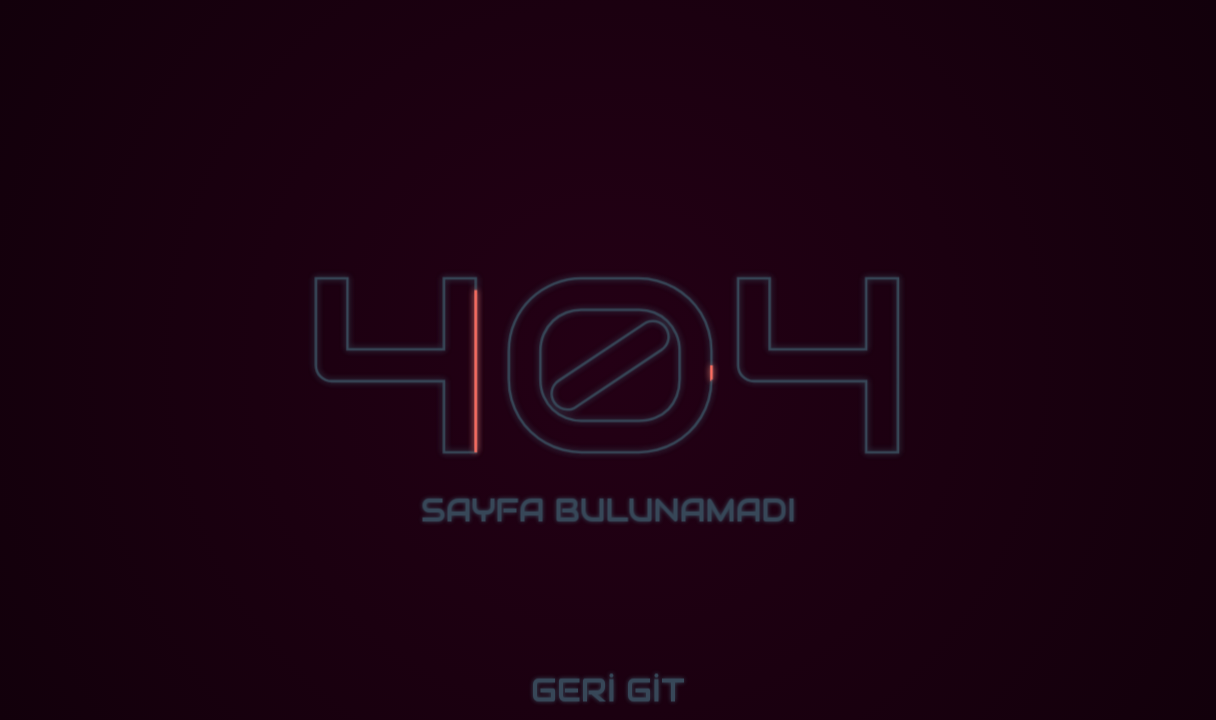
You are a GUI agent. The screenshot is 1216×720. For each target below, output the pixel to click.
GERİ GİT (608, 690)
